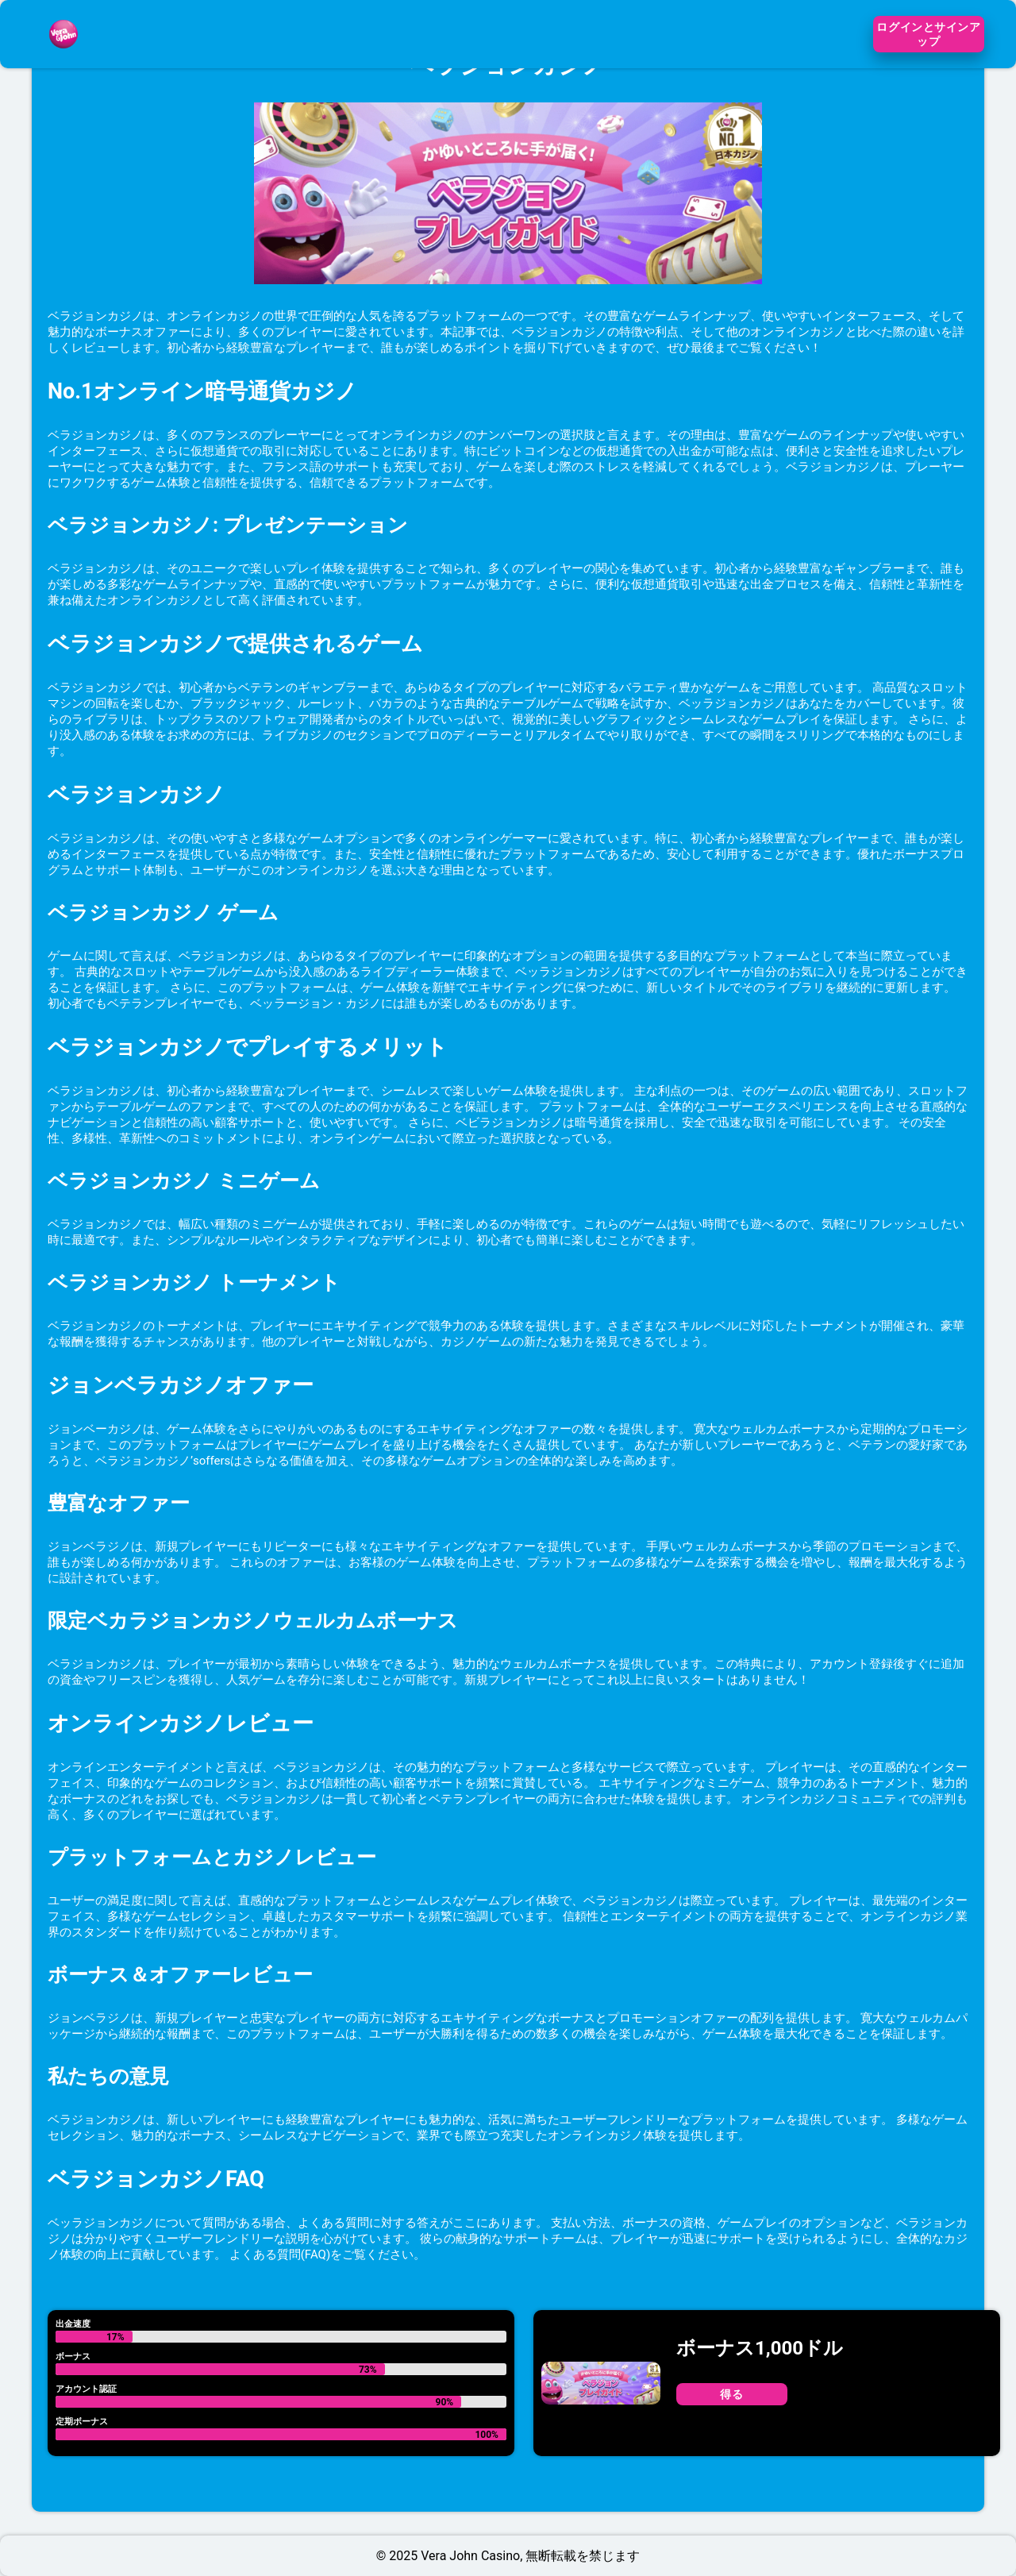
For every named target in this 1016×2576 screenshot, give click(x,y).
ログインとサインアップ (928, 34)
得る (731, 2394)
